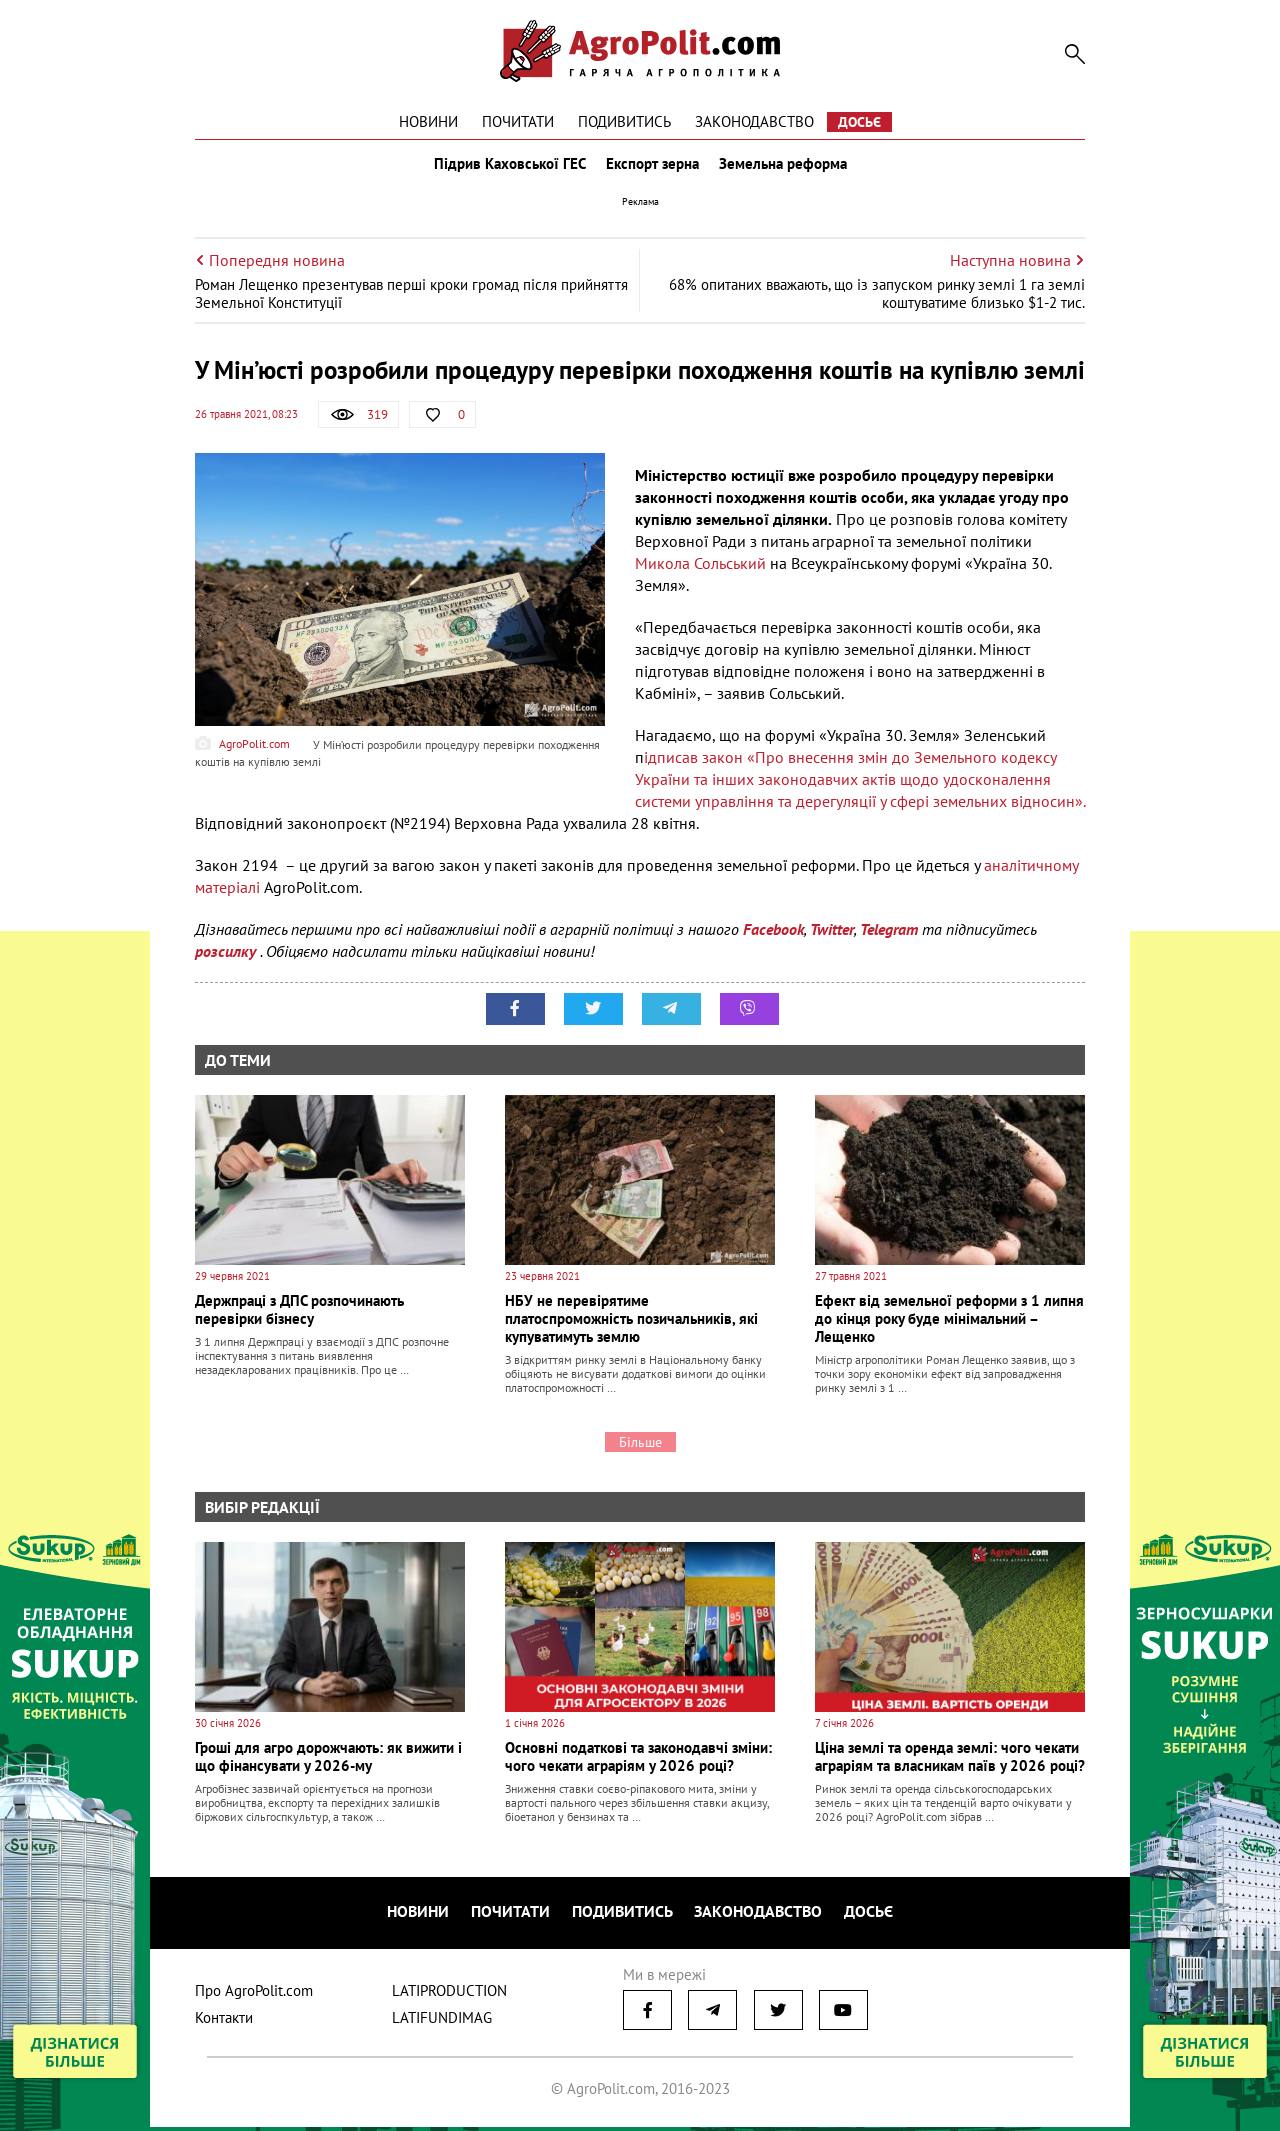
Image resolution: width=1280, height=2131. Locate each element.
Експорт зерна (652, 168)
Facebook (773, 938)
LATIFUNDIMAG (442, 2021)
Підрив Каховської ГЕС (506, 168)
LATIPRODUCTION (449, 1994)
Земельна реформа (787, 168)
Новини (428, 121)
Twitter (832, 938)
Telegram (889, 938)
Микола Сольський (702, 572)
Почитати (518, 121)
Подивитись (624, 121)
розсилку (227, 960)
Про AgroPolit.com (254, 1994)
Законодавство (754, 121)
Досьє (859, 122)
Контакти (224, 2021)
